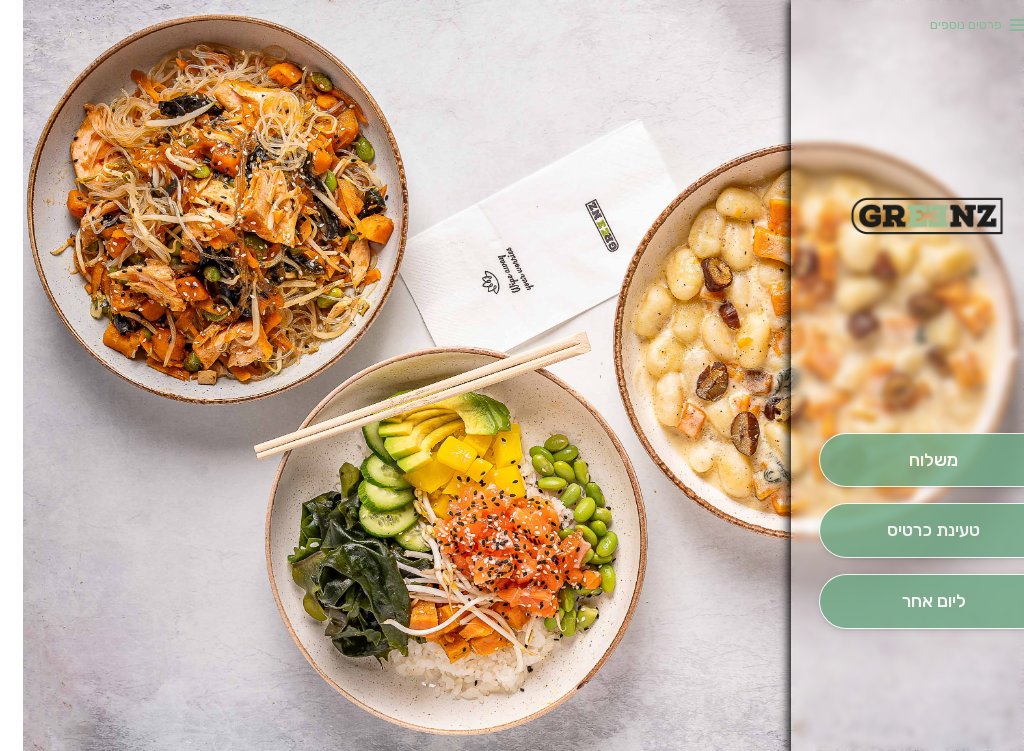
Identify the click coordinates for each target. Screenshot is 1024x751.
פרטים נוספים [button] (943, 24)
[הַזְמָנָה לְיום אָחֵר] (910, 601)
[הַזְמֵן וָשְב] (910, 530)
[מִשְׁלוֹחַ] (910, 460)
